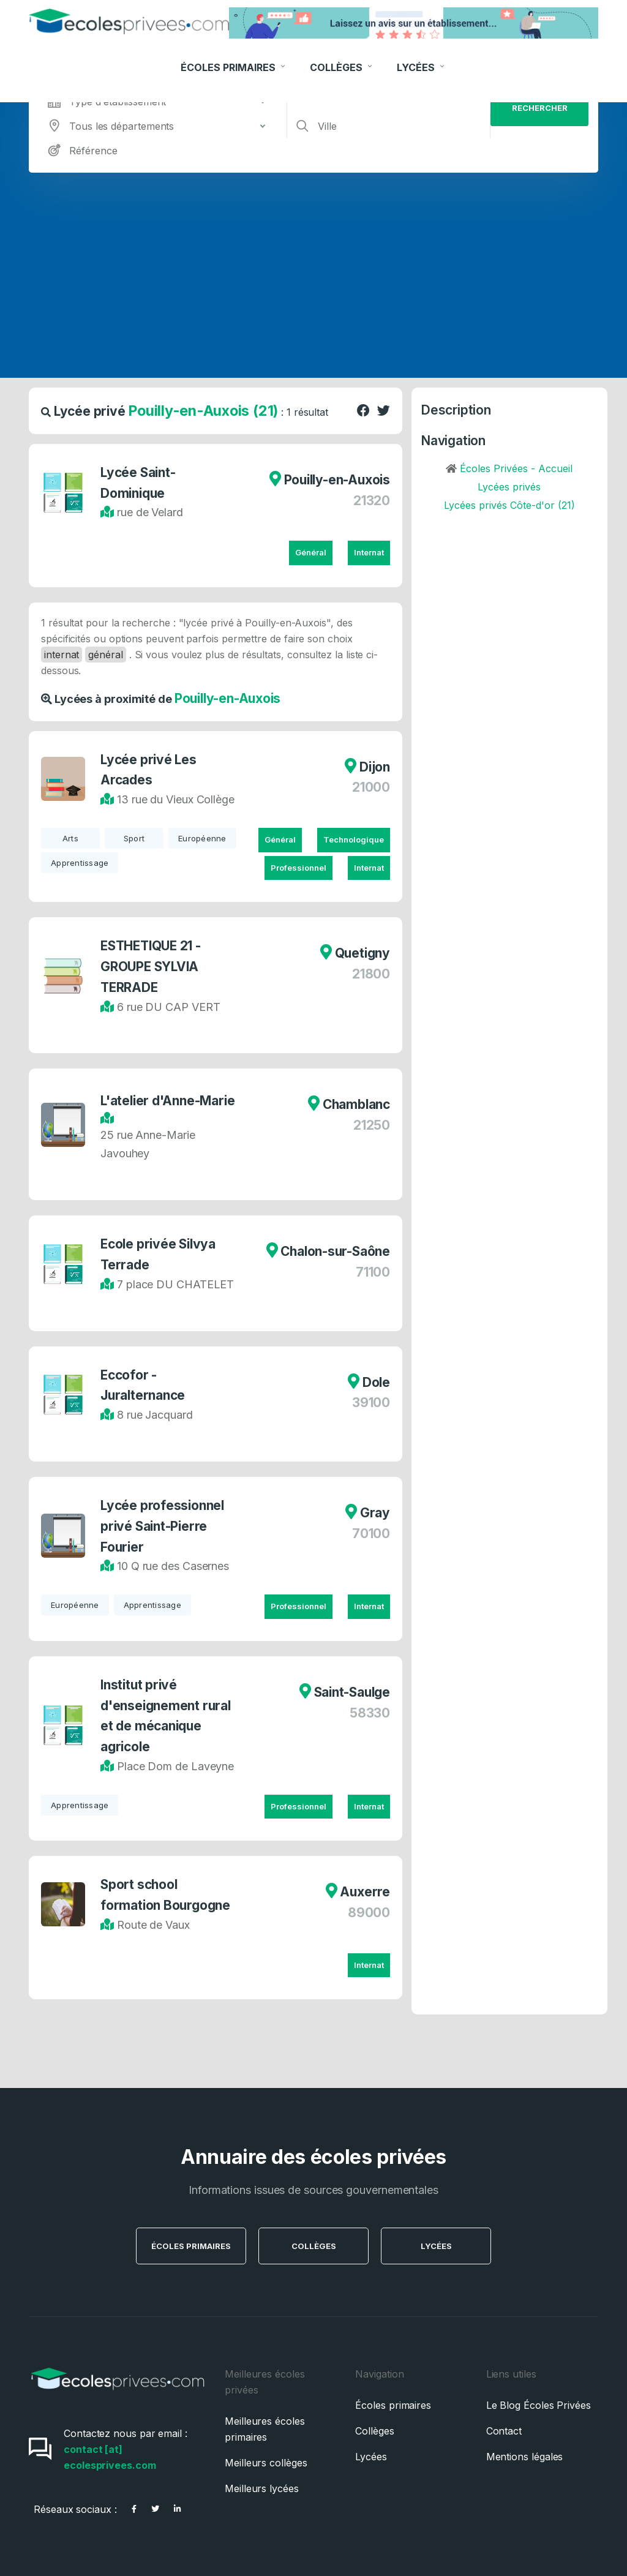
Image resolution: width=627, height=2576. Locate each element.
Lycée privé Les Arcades (148, 770)
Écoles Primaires (234, 60)
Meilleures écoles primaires (265, 2429)
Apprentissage (79, 863)
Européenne (202, 838)
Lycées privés (509, 487)
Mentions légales (524, 2456)
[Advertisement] (313, 264)
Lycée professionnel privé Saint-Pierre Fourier (162, 1526)
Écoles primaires (393, 2405)
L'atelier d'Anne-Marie (167, 1100)
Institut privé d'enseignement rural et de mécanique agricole (165, 1715)
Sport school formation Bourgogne (165, 1895)
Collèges (342, 60)
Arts (70, 838)
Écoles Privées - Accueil (516, 468)
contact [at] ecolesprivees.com (110, 2457)
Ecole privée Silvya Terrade (158, 1254)
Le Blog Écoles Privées (538, 2405)
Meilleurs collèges (266, 2463)
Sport (134, 838)
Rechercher (540, 108)
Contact (504, 2431)
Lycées (422, 60)
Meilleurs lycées (262, 2488)
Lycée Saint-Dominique (137, 483)
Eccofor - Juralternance (142, 1385)
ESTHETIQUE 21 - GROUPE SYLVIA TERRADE (150, 966)
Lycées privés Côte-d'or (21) (509, 505)
